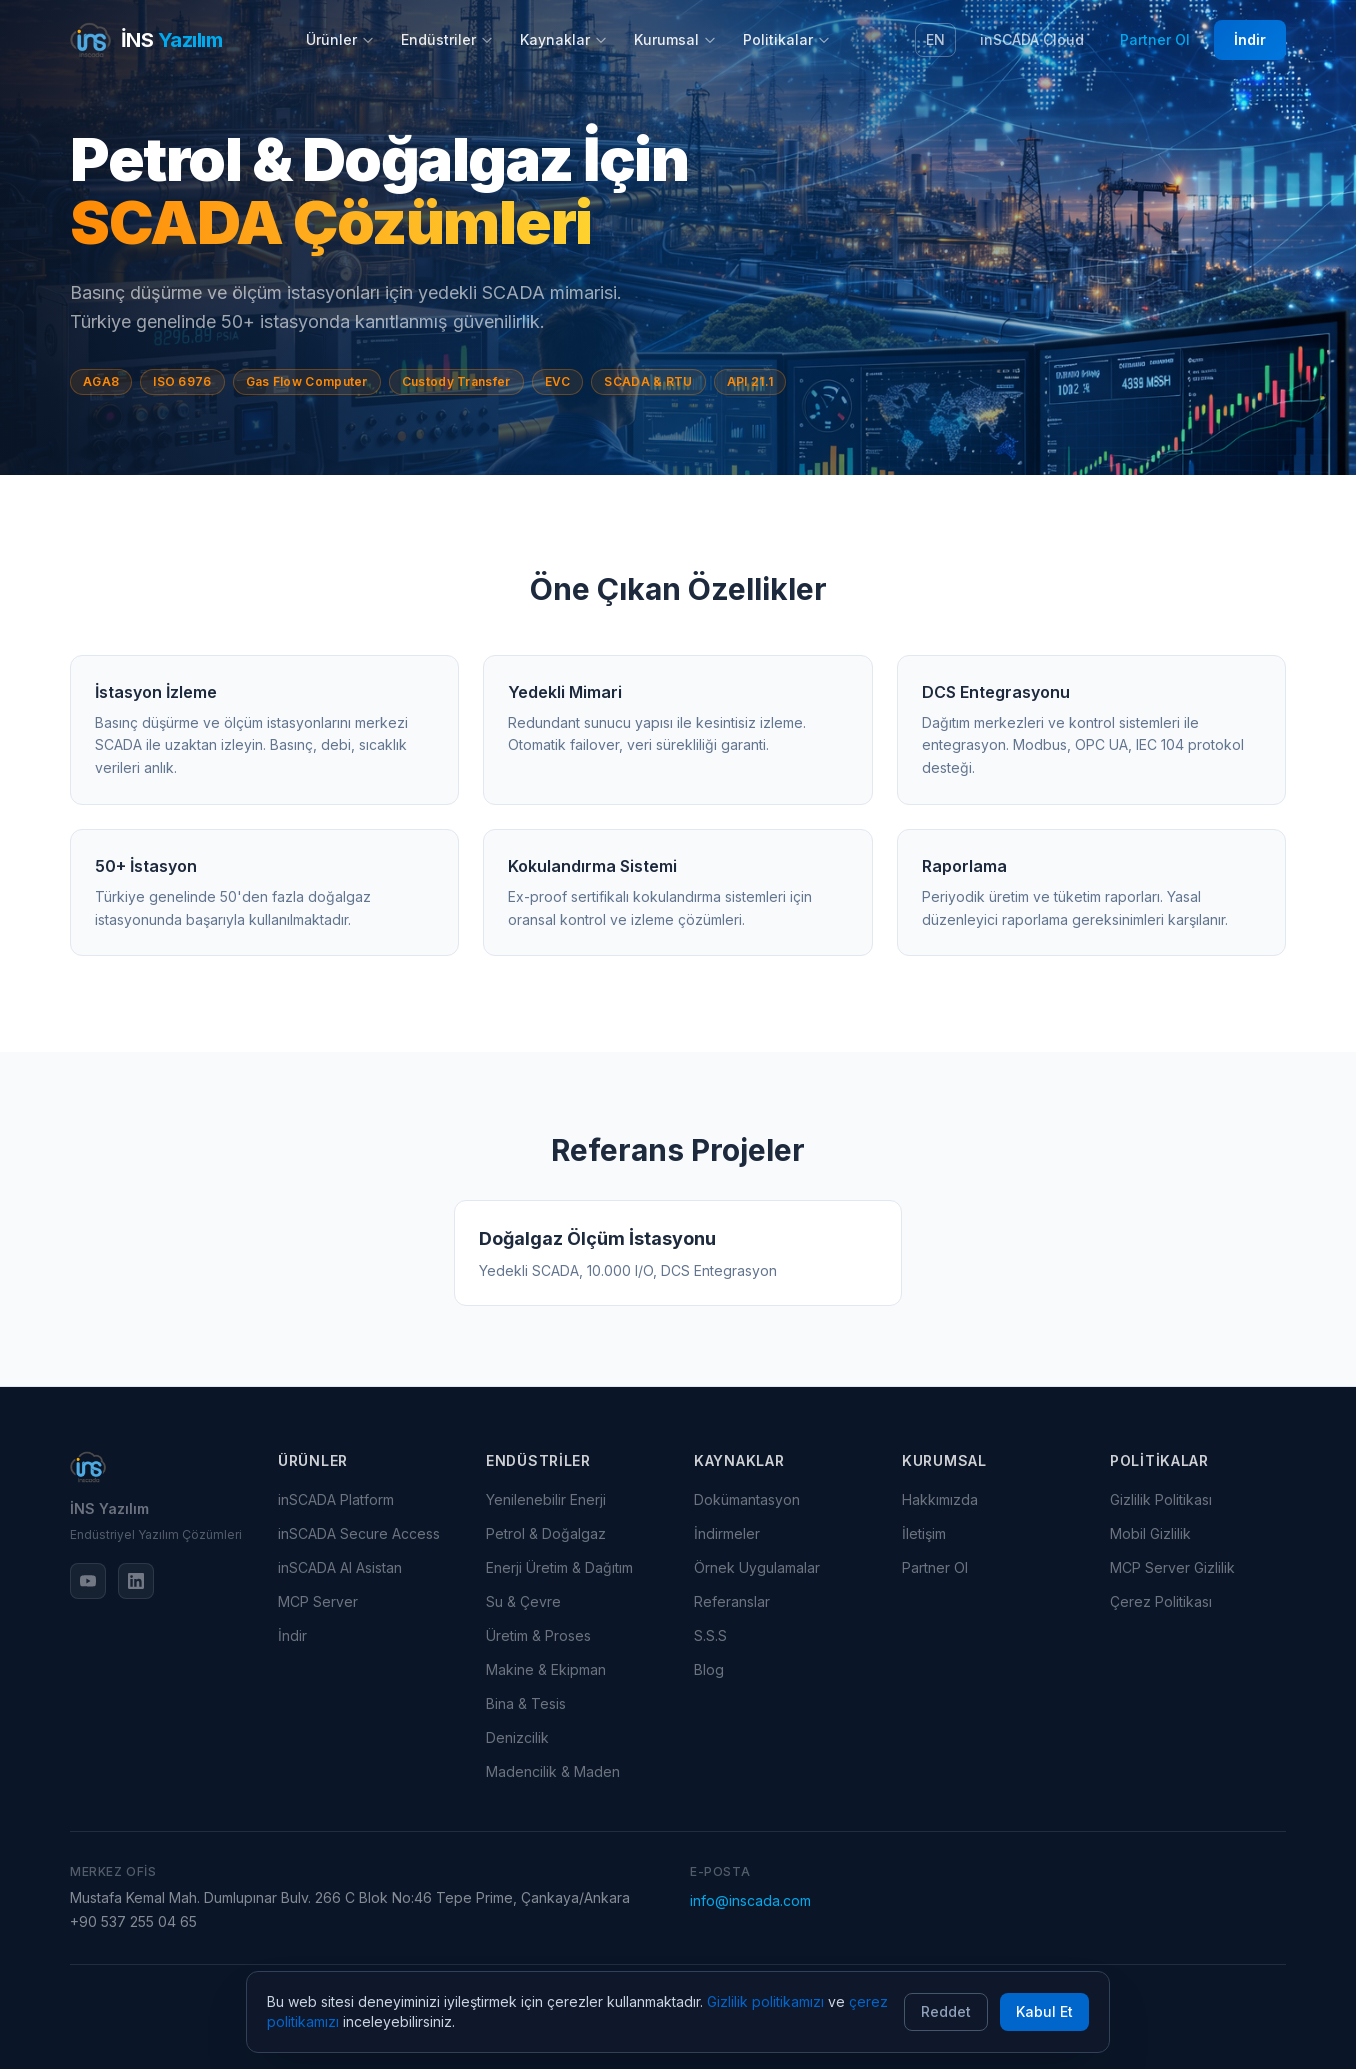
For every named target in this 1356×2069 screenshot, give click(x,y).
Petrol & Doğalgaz (546, 1533)
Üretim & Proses (538, 1635)
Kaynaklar (564, 39)
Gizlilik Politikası (1161, 1499)
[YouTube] (88, 1581)
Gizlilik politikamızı (765, 2001)
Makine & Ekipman (546, 1669)
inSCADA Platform (336, 1499)
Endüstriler (447, 39)
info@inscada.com (750, 1900)
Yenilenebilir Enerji (546, 1499)
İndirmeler (727, 1533)
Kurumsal (675, 39)
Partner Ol (1155, 39)
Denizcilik (517, 1737)
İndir (1250, 39)
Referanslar (732, 1601)
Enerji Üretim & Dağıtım (559, 1567)
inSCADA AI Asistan (340, 1567)
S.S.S (710, 1635)
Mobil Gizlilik (1150, 1533)
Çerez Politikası (1161, 1601)
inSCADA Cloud (1032, 39)
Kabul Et (1044, 2011)
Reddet (946, 2011)
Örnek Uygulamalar (757, 1567)
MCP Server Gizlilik (1172, 1567)
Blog (709, 1669)
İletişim (924, 1533)
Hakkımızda (940, 1499)
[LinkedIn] (136, 1581)
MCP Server (318, 1601)
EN (935, 39)
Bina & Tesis (526, 1703)
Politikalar (787, 39)
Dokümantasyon (747, 1499)
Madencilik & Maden (553, 1771)
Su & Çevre (523, 1601)
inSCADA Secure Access (359, 1533)
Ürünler (340, 39)
